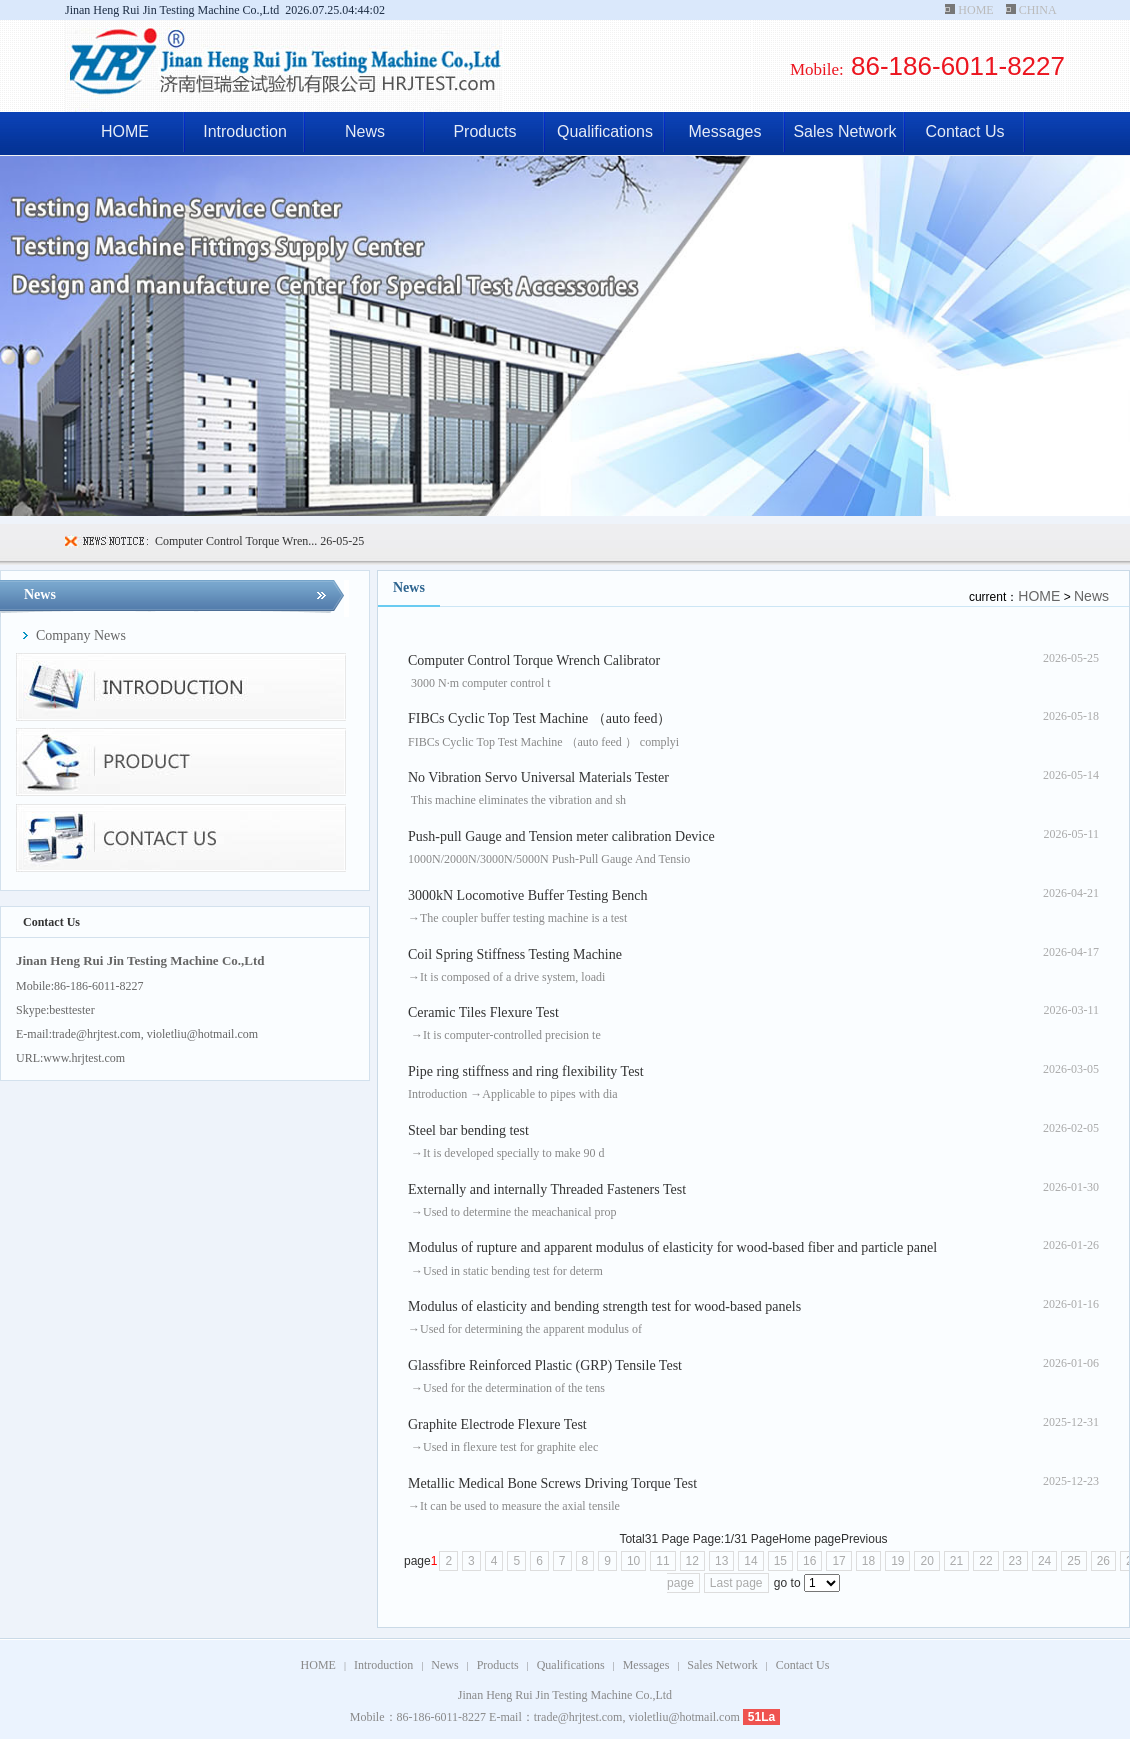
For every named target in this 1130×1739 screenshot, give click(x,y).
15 (780, 1561)
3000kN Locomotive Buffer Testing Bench (528, 895)
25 (1073, 1561)
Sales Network (844, 131)
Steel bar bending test (468, 1130)
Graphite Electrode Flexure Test (497, 1424)
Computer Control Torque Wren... (236, 541)
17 (838, 1561)
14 (750, 1561)
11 (662, 1561)
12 (692, 1561)
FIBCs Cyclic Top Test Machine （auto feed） (539, 718)
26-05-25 (340, 541)
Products (484, 131)
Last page (736, 1583)
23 (1015, 1561)
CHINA (1037, 10)
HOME (975, 10)
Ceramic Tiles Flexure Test (483, 1012)
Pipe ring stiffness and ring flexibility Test (526, 1071)
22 (985, 1561)
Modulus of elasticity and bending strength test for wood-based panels (604, 1306)
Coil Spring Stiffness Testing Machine (515, 954)
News (365, 131)
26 (1103, 1561)
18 (868, 1561)
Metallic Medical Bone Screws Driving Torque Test (552, 1483)
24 (1044, 1561)
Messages (725, 131)
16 (809, 1561)
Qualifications (605, 131)
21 (956, 1561)
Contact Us (964, 131)
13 (721, 1561)
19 (897, 1561)
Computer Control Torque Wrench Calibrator (534, 660)
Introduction (245, 131)
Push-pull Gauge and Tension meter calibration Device (561, 836)
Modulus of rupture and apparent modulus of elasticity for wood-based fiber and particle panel (672, 1247)
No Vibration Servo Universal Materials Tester (538, 777)
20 (926, 1561)
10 (633, 1561)
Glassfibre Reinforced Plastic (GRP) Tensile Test (545, 1365)
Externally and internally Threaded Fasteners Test (547, 1189)
